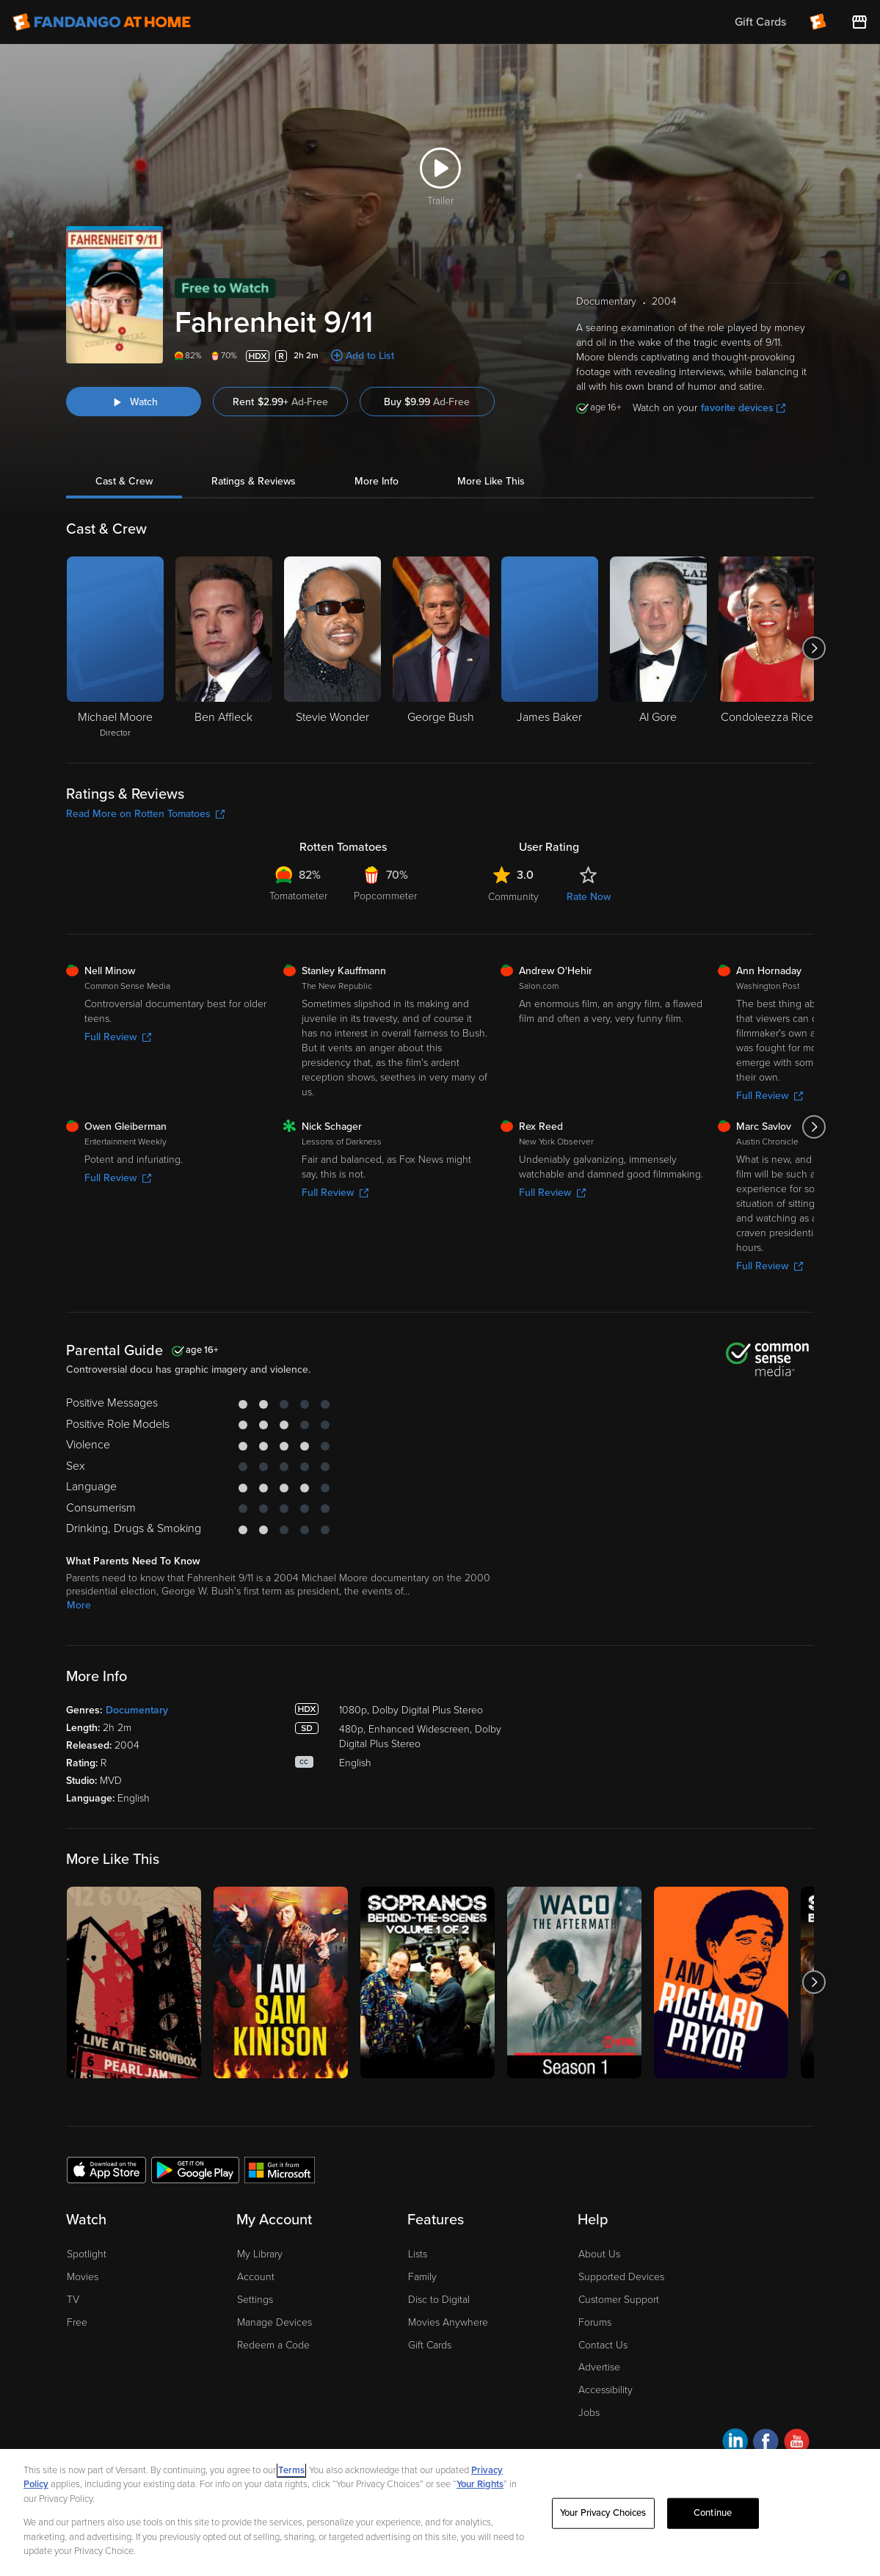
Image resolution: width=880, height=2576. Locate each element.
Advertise (599, 2367)
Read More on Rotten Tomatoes (145, 814)
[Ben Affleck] (224, 648)
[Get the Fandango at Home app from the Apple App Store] (106, 2169)
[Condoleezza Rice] (767, 648)
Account (255, 2277)
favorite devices (743, 408)
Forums (594, 2322)
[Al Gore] (658, 648)
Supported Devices (621, 2277)
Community (513, 896)
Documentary (137, 1710)
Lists (417, 2254)
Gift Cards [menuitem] (760, 22)
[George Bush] (441, 648)
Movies (82, 2277)
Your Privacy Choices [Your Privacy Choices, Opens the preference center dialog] (603, 2513)
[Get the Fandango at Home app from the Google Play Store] (195, 2169)
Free (77, 2322)
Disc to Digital (439, 2299)
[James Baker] (550, 648)
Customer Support (618, 2299)
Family (422, 2277)
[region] (440, 2512)
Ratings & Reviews (253, 481)
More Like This (491, 481)
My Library (260, 2254)
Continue (713, 2513)
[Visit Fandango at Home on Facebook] (765, 2443)
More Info (376, 481)
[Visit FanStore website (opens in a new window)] (859, 22)
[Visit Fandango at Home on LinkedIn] (735, 2443)
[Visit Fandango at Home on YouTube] (796, 2443)
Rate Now (589, 896)
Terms (291, 2470)
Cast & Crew (124, 481)
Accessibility (605, 2390)
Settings (255, 2299)
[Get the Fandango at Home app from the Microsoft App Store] (280, 2169)
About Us (599, 2254)
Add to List (370, 355)
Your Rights (480, 2484)
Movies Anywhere (448, 2322)
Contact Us (603, 2345)
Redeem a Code (273, 2345)
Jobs (589, 2412)
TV (73, 2299)
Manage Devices (274, 2322)
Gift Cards (429, 2345)
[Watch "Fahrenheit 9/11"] (133, 401)
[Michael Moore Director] (115, 648)
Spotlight (86, 2254)
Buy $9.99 (427, 402)
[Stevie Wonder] (332, 648)
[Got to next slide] (813, 648)
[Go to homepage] (102, 22)
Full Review (117, 1037)
